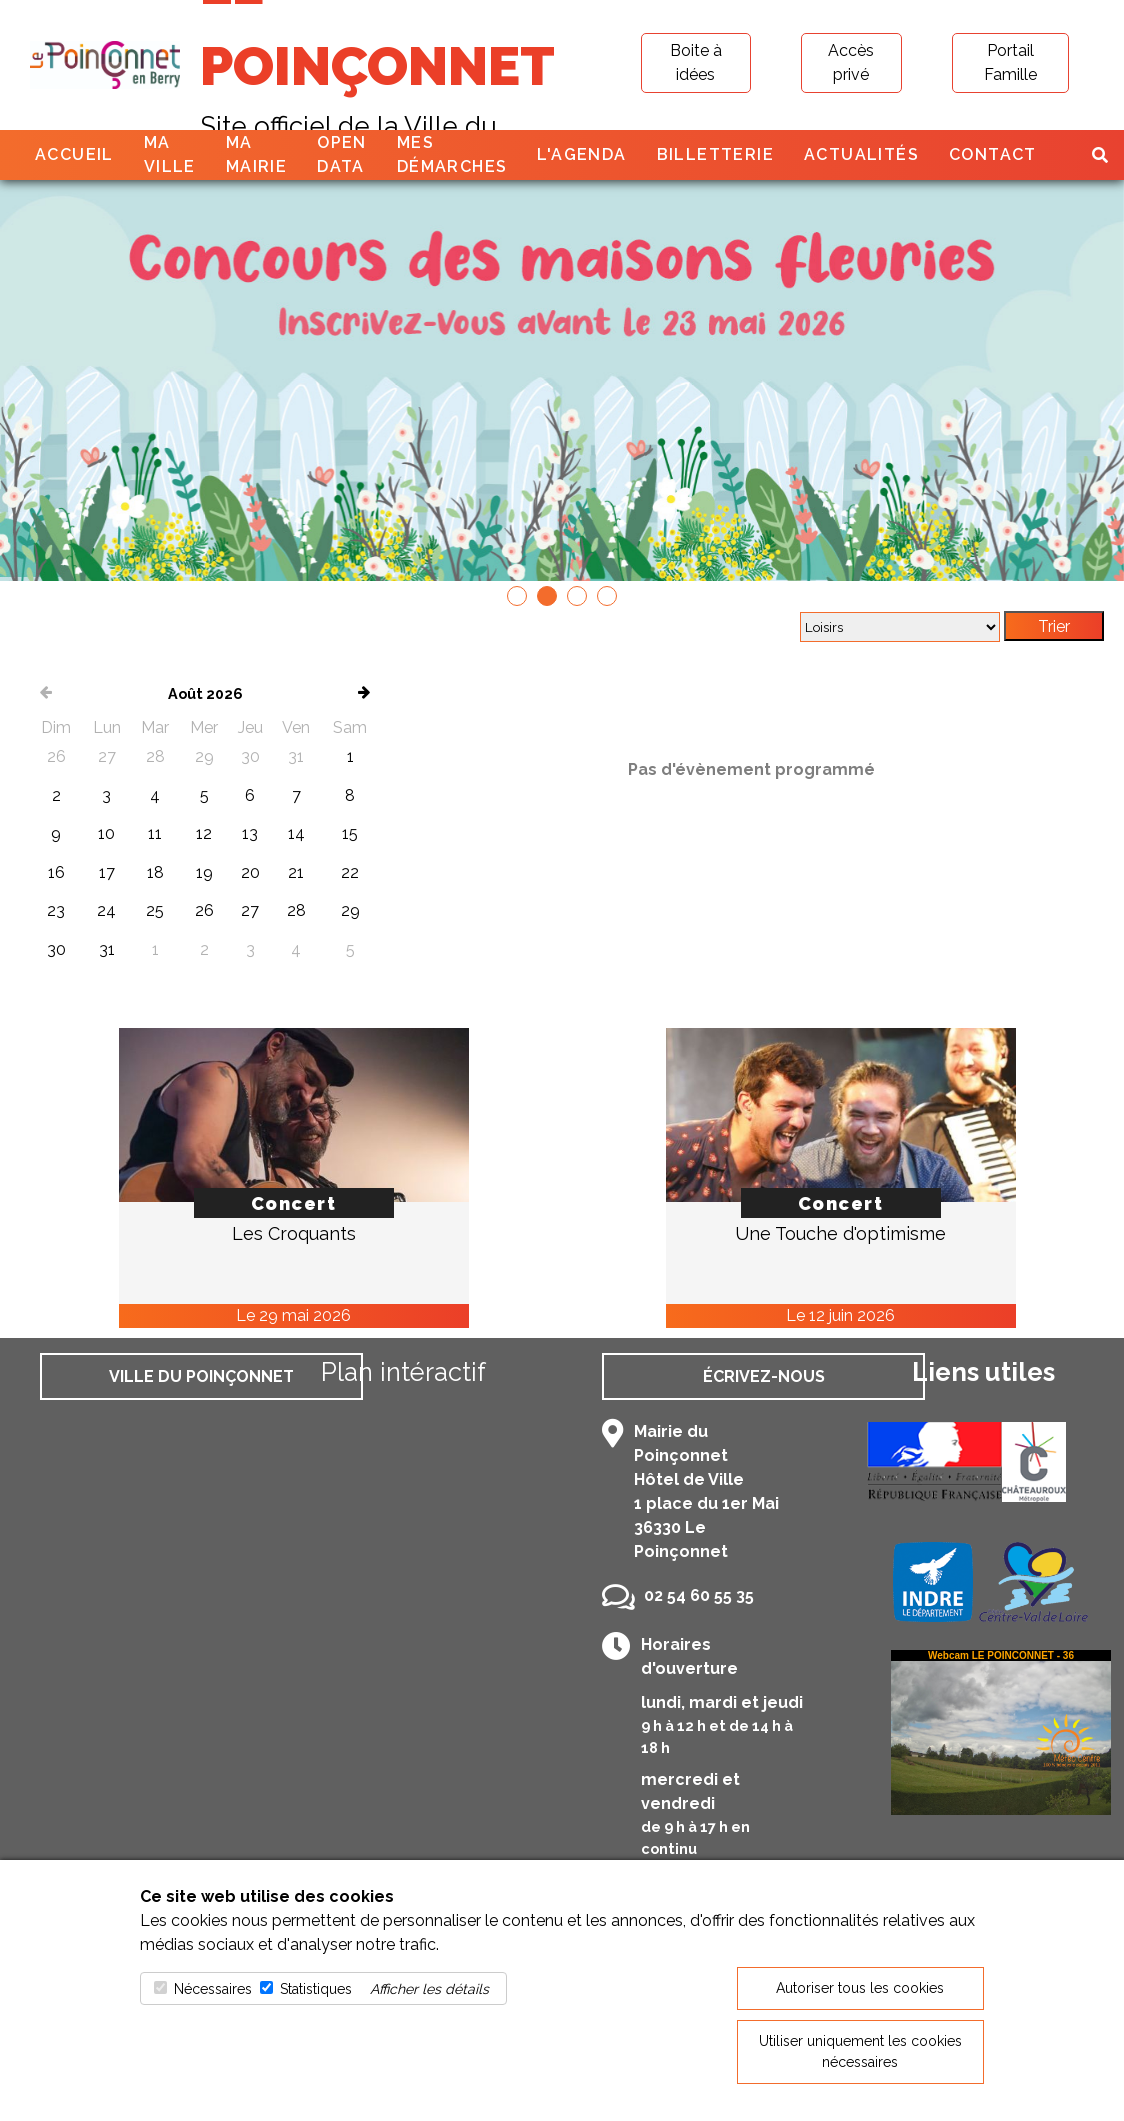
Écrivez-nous (764, 1376)
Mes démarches (452, 154)
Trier (1054, 626)
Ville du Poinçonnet (201, 1376)
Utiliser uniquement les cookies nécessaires (860, 2051)
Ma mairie (256, 154)
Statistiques (316, 1989)
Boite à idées (696, 62)
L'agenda (581, 154)
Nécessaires (213, 1989)
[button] (517, 596)
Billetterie (715, 154)
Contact (993, 154)
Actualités (861, 154)
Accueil (74, 154)
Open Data (342, 154)
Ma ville (170, 154)
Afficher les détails (429, 1989)
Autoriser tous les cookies (860, 1988)
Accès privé (851, 62)
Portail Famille (1010, 62)
